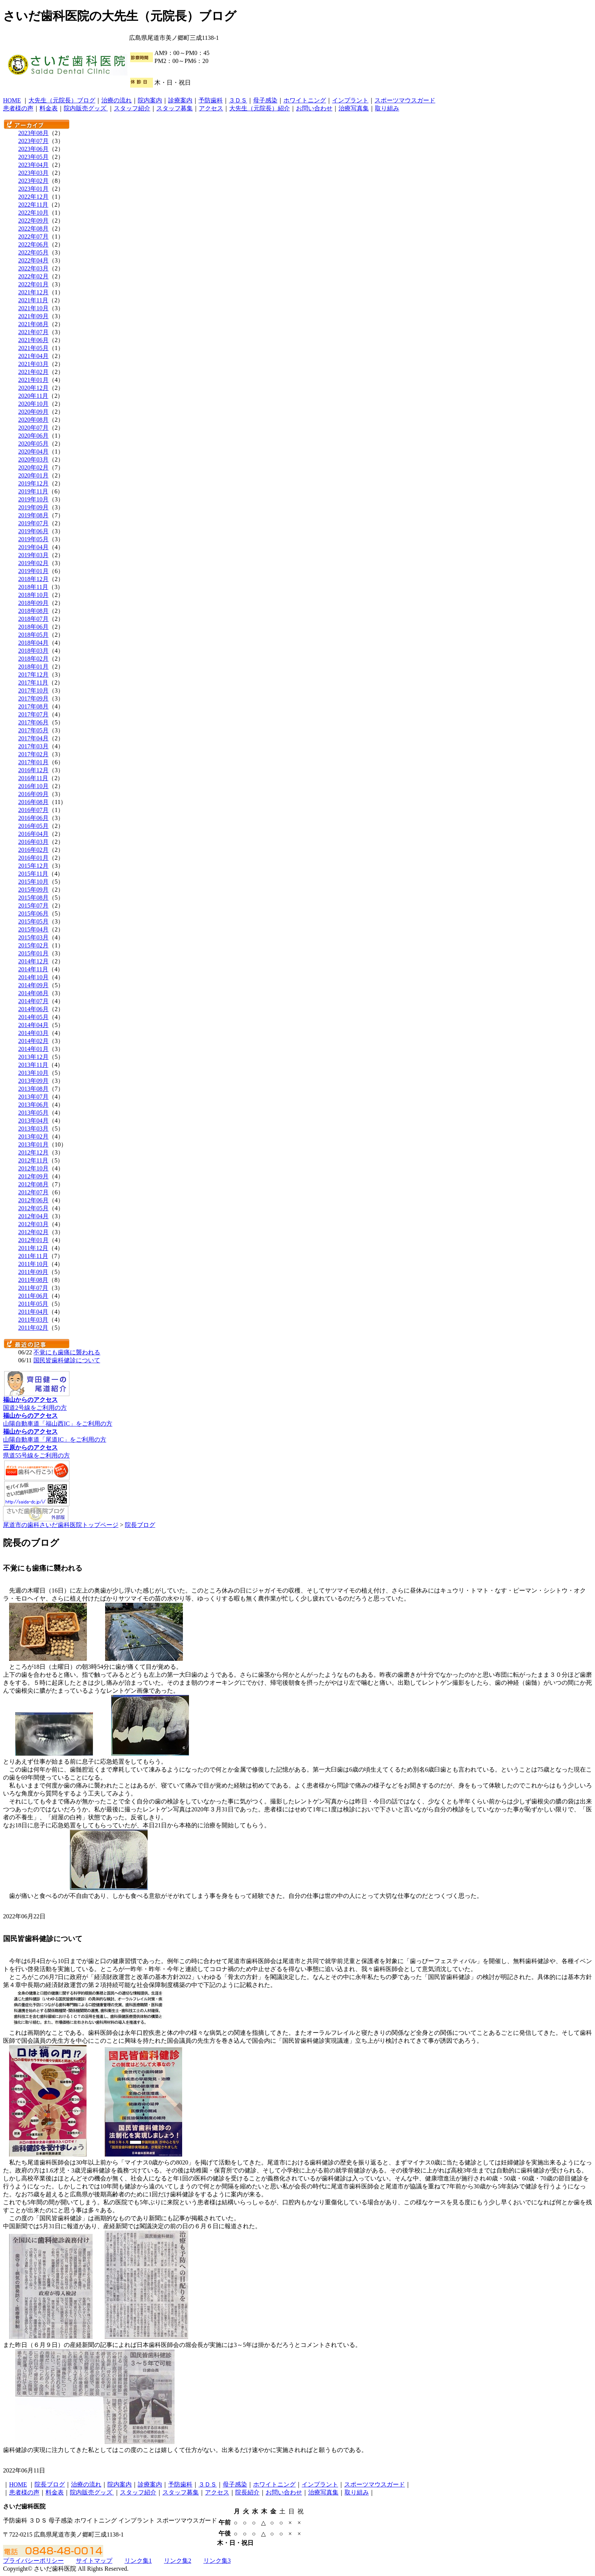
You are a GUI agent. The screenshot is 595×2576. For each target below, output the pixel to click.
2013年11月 (33, 1065)
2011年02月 (33, 1327)
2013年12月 (33, 1057)
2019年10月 (33, 499)
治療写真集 (353, 108)
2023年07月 (33, 141)
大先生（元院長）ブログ (61, 100)
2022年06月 (33, 244)
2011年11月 (33, 1256)
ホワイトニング (304, 100)
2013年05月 (33, 1112)
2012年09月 (33, 1176)
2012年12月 (33, 1152)
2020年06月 (33, 435)
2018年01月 (33, 666)
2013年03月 (33, 1128)
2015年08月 (33, 897)
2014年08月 (33, 993)
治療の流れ (116, 100)
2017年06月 (33, 722)
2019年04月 (33, 547)
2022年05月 (33, 252)
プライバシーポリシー (33, 2560)
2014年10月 (33, 977)
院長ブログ (140, 1525)
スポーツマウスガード (405, 100)
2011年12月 (33, 1248)
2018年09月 (33, 603)
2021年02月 (33, 372)
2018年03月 (33, 650)
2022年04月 (33, 260)
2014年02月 (33, 1041)
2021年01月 (33, 380)
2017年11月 (33, 682)
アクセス (211, 108)
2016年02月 (33, 850)
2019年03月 (33, 555)
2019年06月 (33, 531)
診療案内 (180, 100)
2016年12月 (33, 770)
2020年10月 (33, 404)
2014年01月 (33, 1049)
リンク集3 (217, 2560)
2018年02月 (33, 658)
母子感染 (265, 100)
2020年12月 (33, 388)
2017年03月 (33, 746)
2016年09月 (33, 794)
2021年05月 (33, 348)
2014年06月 (33, 1009)
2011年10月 (33, 1264)
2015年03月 (33, 937)
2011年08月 (33, 1280)
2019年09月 (33, 507)
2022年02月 (33, 276)
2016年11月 (33, 778)
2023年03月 (33, 173)
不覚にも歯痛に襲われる (66, 1352)
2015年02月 (33, 945)
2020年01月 (33, 475)
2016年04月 (33, 834)
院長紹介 (247, 2492)
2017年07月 (33, 714)
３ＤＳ (238, 100)
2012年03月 (33, 1224)
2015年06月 (33, 913)
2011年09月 (33, 1272)
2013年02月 (33, 1136)
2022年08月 (33, 228)
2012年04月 (33, 1216)
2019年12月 (33, 483)
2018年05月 (33, 634)
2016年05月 (33, 826)
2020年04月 (33, 451)
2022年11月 (33, 204)
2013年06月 (33, 1104)
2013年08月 (33, 1088)
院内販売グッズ (86, 108)
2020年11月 (33, 396)
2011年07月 (33, 1288)
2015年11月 (33, 873)
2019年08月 (33, 515)
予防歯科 (210, 100)
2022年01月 (33, 284)
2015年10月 (33, 881)
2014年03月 (33, 1033)
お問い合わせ (314, 108)
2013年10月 (33, 1073)
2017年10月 (33, 690)
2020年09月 (33, 411)
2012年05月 (33, 1208)
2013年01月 (33, 1144)
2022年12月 (33, 196)
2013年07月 (33, 1096)
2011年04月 (33, 1311)
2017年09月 (33, 698)
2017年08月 (33, 706)
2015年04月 (33, 929)
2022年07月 (33, 236)
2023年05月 (33, 157)
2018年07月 (33, 619)
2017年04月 (33, 738)
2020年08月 (33, 419)
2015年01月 (33, 953)
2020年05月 (33, 443)
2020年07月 (33, 427)
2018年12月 (33, 579)
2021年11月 (33, 300)
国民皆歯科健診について (66, 1360)
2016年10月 (33, 786)
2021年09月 (33, 316)
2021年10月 (33, 308)
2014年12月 (33, 961)
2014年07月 (33, 1001)
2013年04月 (33, 1120)
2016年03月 (33, 842)
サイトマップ (94, 2560)
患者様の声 (18, 108)
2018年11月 (33, 587)
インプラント (350, 100)
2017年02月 (33, 754)
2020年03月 (33, 459)
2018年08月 (33, 611)
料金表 (48, 108)
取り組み (387, 108)
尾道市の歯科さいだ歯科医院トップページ (60, 1525)
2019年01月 (33, 571)
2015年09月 (33, 889)
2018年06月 (33, 627)
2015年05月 (33, 921)
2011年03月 (33, 1319)
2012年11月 (33, 1160)
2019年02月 (33, 563)
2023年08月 (33, 133)
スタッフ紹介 (132, 108)
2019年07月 (33, 523)
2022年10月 (33, 212)
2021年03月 (33, 364)
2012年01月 (33, 1240)
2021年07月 (33, 332)
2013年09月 (33, 1081)
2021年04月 (33, 356)
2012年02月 (33, 1232)
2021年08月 (33, 324)
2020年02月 (33, 467)
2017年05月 (33, 730)
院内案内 (150, 100)
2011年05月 (33, 1304)
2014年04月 (33, 1025)
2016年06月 (33, 818)
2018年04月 (33, 642)
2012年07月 (33, 1192)
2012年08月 (33, 1184)
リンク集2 (177, 2560)
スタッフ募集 (174, 108)
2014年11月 (33, 969)
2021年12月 (33, 292)
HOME (12, 100)
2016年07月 (33, 810)
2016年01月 (33, 857)
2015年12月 (33, 865)
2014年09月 (33, 985)
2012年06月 (33, 1200)
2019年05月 (33, 539)
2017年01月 (33, 762)
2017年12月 (33, 674)
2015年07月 (33, 905)
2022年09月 (33, 220)
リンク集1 (138, 2560)
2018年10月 (33, 595)
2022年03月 (33, 268)
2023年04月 (33, 165)
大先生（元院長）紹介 (259, 108)
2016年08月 (33, 802)
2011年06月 (33, 1296)
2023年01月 (33, 188)
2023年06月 (33, 149)
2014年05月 (33, 1017)
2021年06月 (33, 340)
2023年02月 (33, 180)
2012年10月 (33, 1168)
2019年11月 (33, 491)
